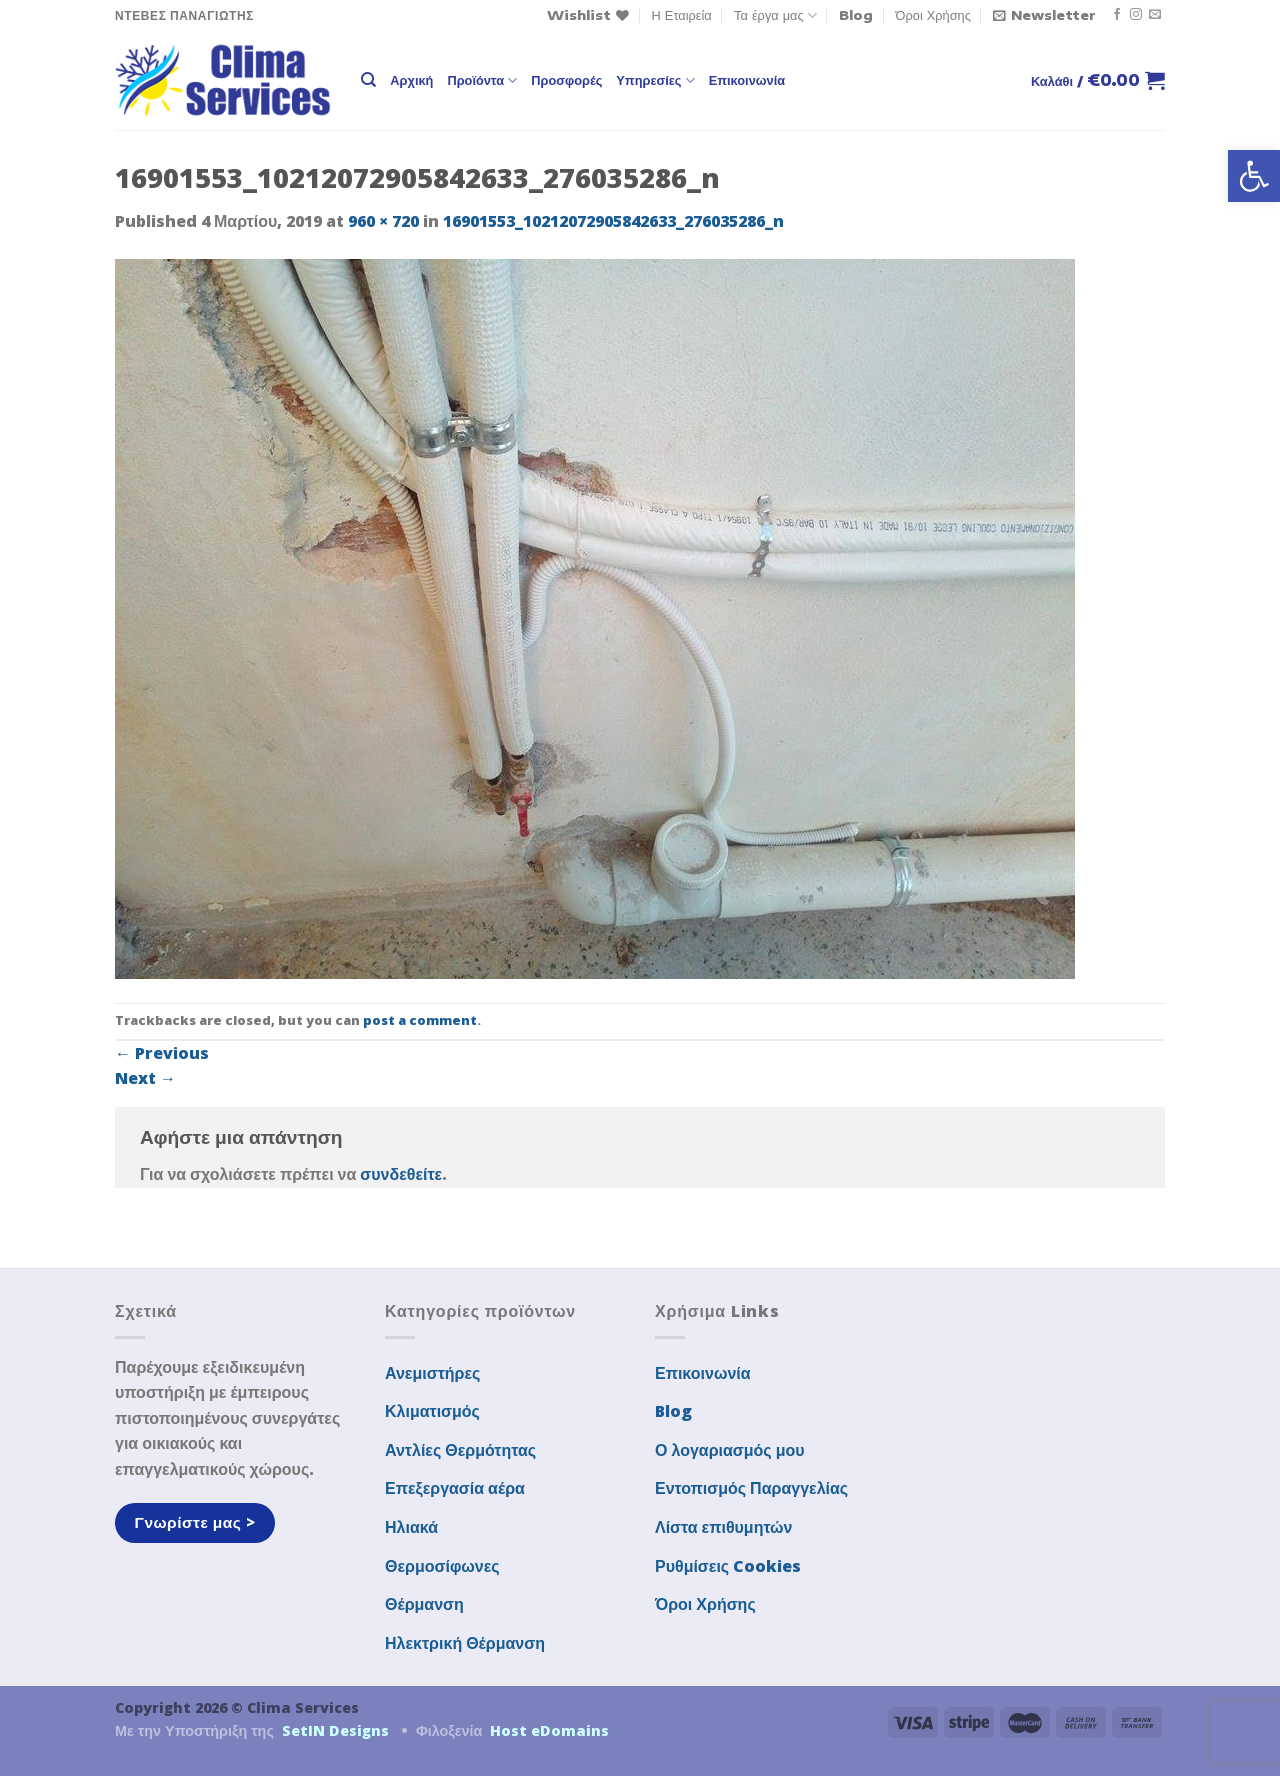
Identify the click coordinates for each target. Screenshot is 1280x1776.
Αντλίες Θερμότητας (460, 1450)
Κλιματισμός (432, 1411)
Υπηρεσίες (655, 80)
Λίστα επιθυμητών (724, 1527)
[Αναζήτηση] (368, 80)
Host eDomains (549, 1730)
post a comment (420, 1020)
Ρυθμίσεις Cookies (728, 1566)
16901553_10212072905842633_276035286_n (613, 221)
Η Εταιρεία (682, 15)
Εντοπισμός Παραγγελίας (751, 1488)
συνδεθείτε (401, 1174)
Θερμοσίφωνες (442, 1566)
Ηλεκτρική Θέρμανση (465, 1643)
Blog (856, 15)
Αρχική (411, 80)
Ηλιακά (411, 1527)
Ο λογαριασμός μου (730, 1450)
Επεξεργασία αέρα (455, 1488)
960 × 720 (383, 221)
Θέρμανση (424, 1604)
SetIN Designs (335, 1730)
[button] (1254, 176)
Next (145, 1078)
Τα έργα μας (775, 15)
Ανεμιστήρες (432, 1373)
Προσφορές (566, 80)
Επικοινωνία (747, 80)
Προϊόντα (482, 80)
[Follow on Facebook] (1117, 15)
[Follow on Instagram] (1136, 15)
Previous (162, 1053)
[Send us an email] (1155, 15)
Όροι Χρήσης (933, 15)
